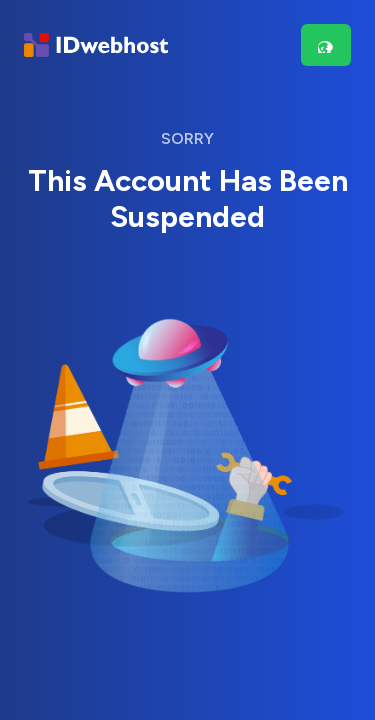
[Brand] (96, 45)
